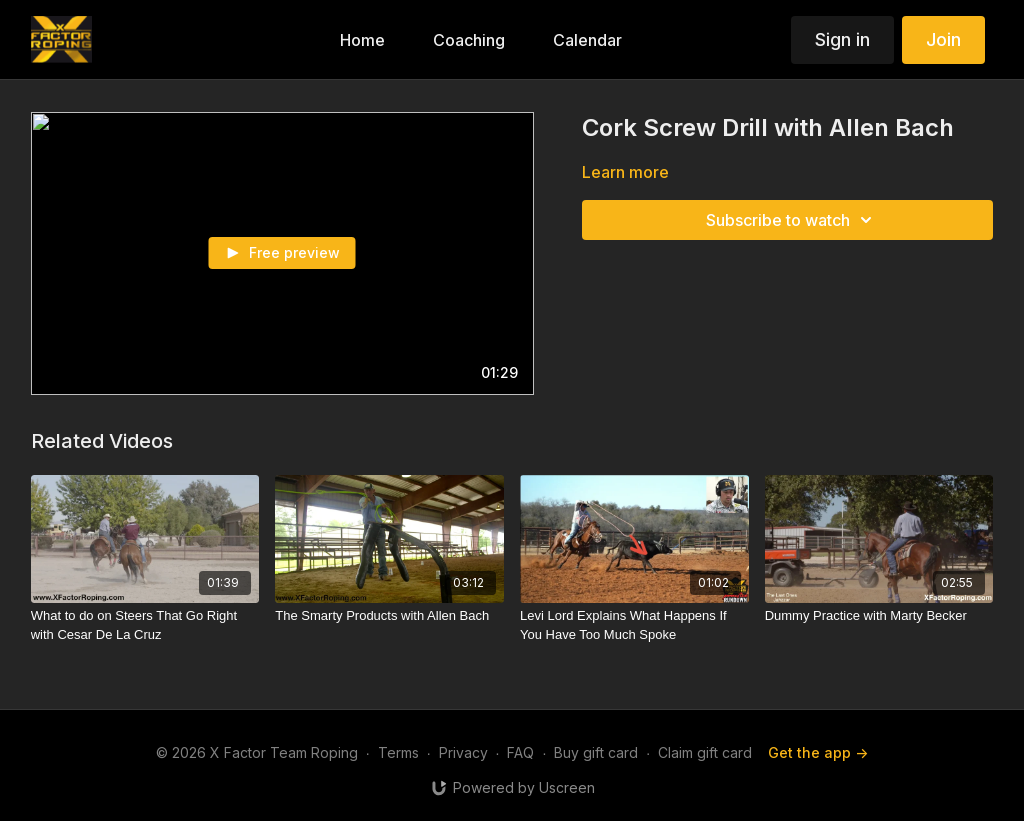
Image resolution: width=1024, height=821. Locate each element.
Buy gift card (596, 752)
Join (943, 39)
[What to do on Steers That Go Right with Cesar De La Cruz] (145, 625)
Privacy (463, 752)
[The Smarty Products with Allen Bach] (389, 616)
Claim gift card (705, 752)
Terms (398, 752)
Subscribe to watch (792, 220)
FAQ (520, 752)
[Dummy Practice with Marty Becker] (879, 616)
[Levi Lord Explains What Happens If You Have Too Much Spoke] (634, 625)
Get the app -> (818, 752)
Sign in (842, 39)
